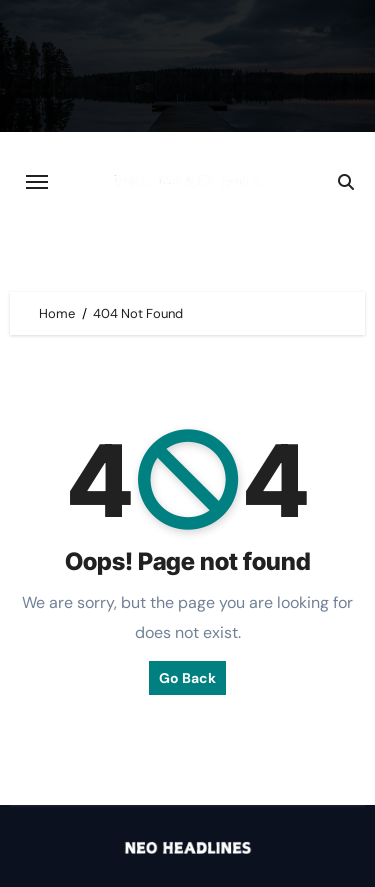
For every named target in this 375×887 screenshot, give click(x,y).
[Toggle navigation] (37, 182)
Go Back (187, 678)
